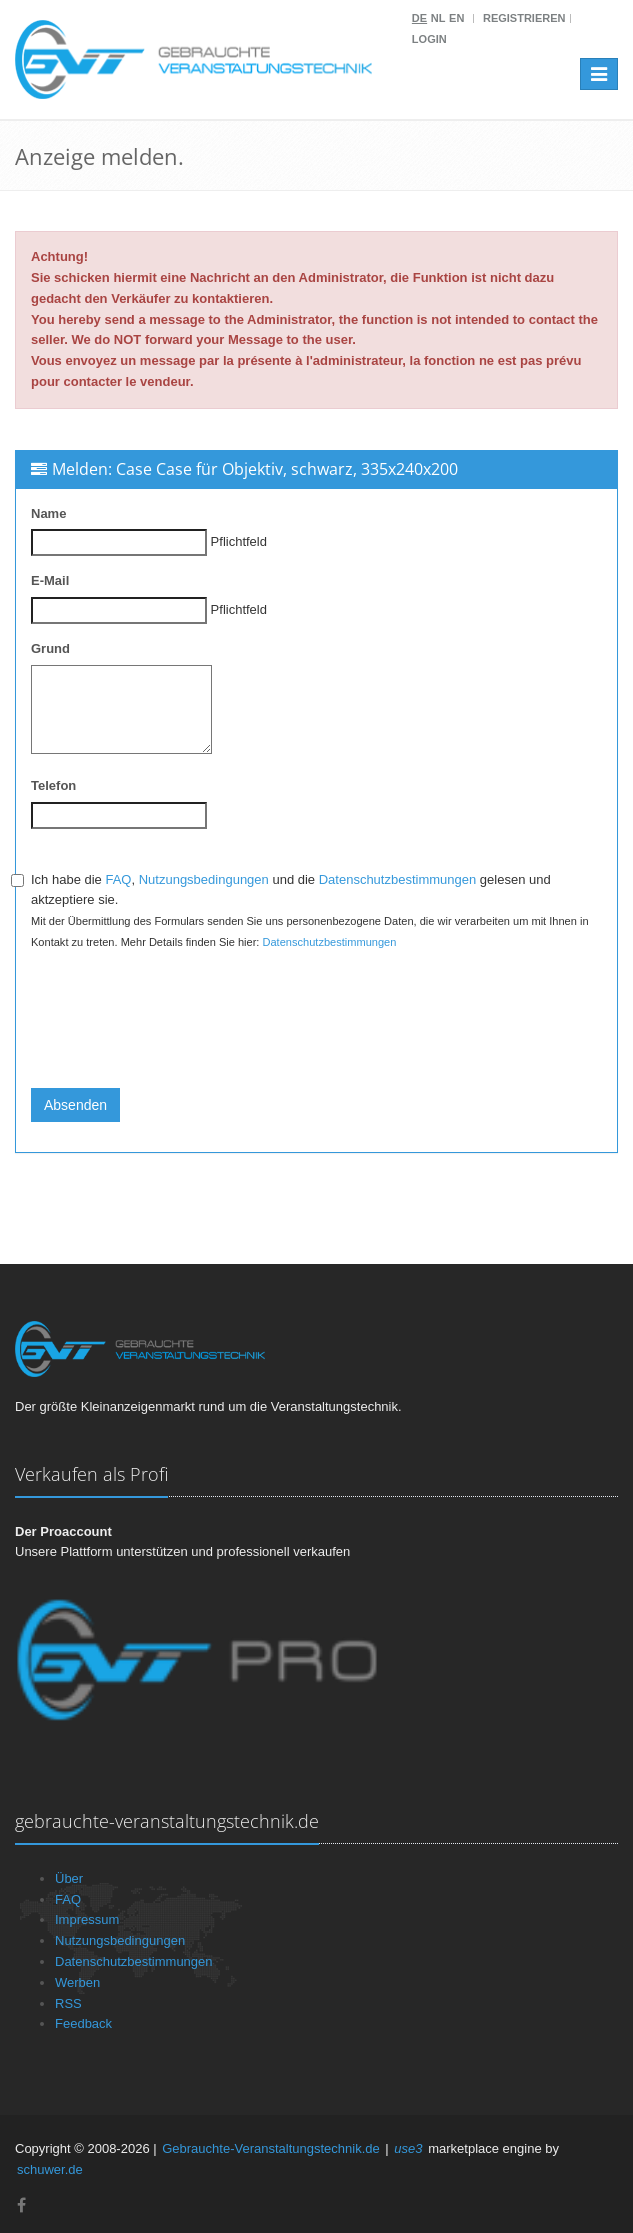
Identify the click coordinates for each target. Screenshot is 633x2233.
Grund (50, 648)
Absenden (75, 1105)
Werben (77, 1982)
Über (69, 1878)
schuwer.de (50, 2169)
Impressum (87, 1919)
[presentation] (183, 1034)
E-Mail (50, 580)
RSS (68, 2003)
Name (48, 513)
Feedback (83, 2023)
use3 (408, 2148)
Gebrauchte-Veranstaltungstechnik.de (271, 2148)
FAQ (118, 879)
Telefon (53, 785)
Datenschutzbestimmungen (398, 879)
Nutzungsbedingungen (204, 879)
